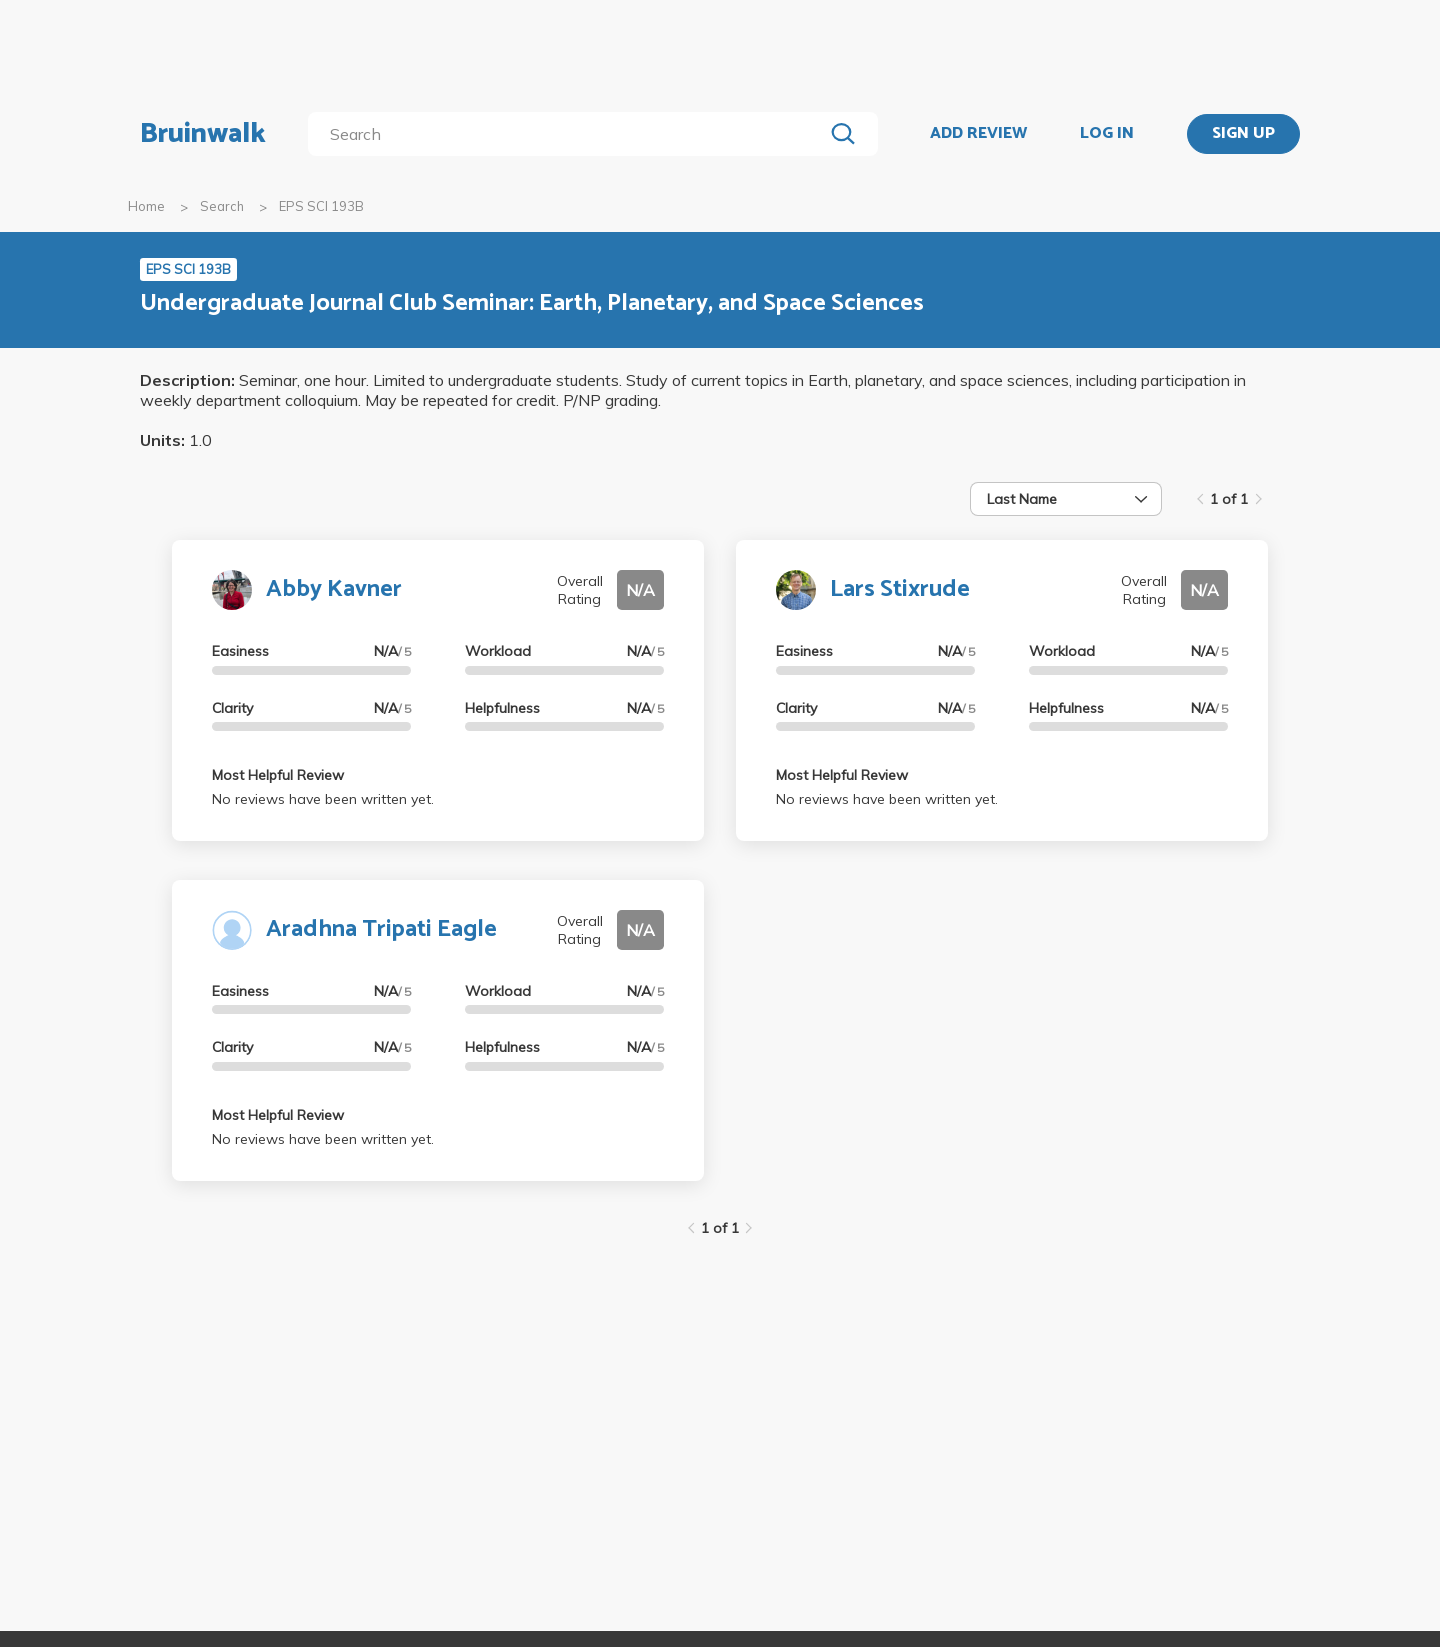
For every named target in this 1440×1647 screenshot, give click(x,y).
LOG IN (1107, 134)
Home (146, 206)
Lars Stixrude (900, 589)
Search (222, 206)
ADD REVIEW (978, 134)
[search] (569, 134)
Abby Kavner (334, 589)
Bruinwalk (203, 134)
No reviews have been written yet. (323, 799)
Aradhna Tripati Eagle (381, 929)
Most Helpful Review (278, 775)
